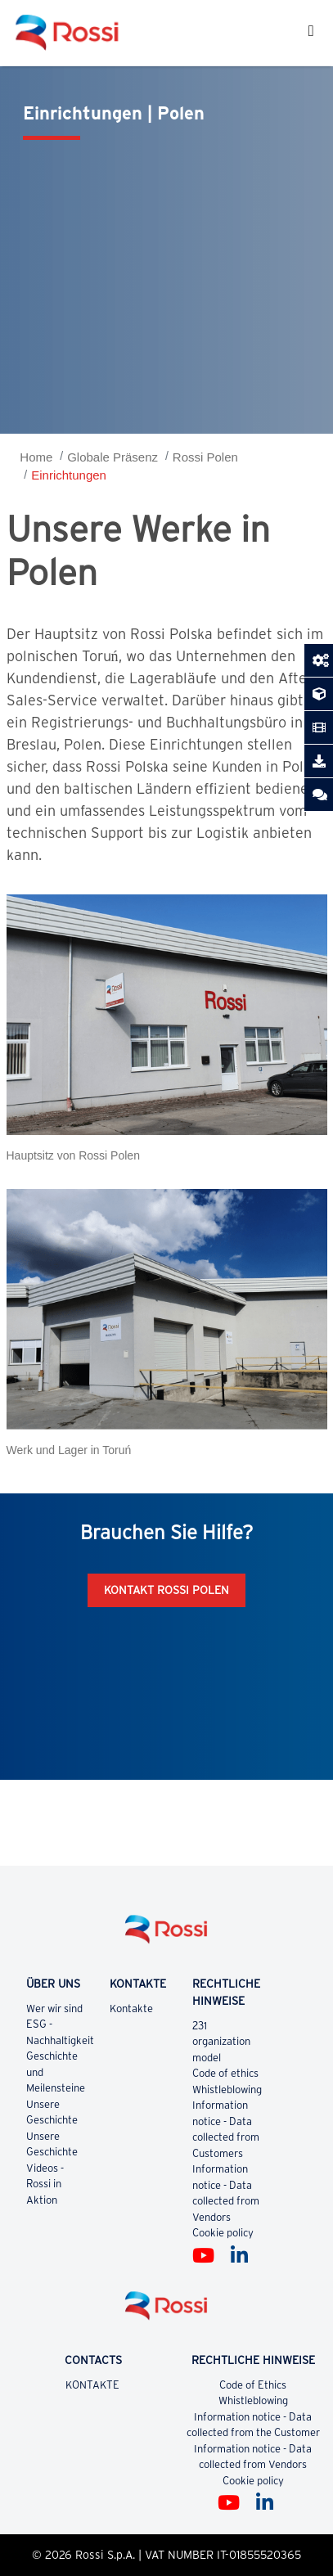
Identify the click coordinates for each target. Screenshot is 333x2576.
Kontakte (132, 2008)
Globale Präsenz (112, 457)
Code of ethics (225, 2073)
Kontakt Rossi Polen (166, 1589)
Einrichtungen (68, 475)
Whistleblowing (227, 2089)
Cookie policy (223, 2233)
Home (36, 457)
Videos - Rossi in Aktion (45, 2184)
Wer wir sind (54, 2008)
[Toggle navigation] (311, 33)
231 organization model (221, 2042)
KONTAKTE (93, 2385)
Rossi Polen (205, 457)
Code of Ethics (252, 2385)
